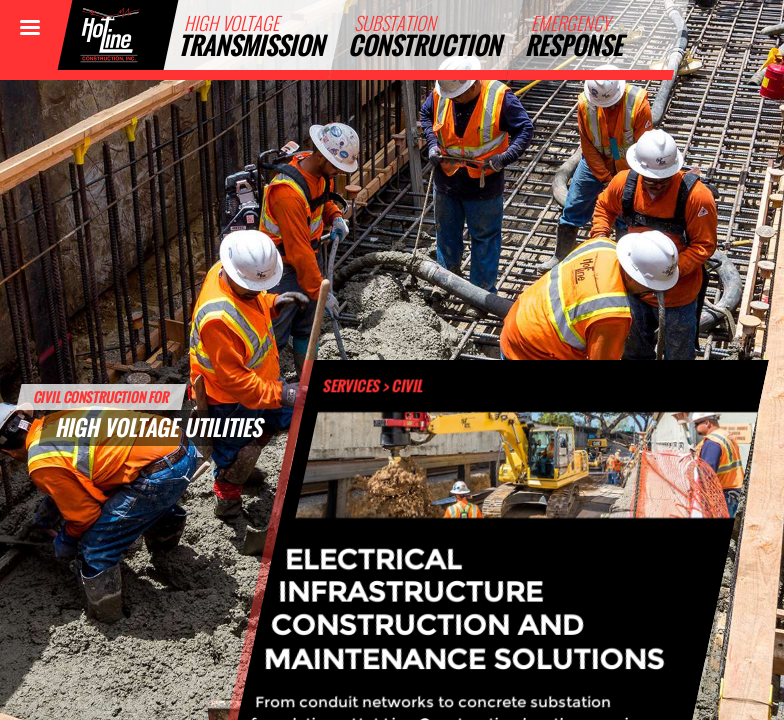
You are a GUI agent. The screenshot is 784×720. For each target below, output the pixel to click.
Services (352, 385)
